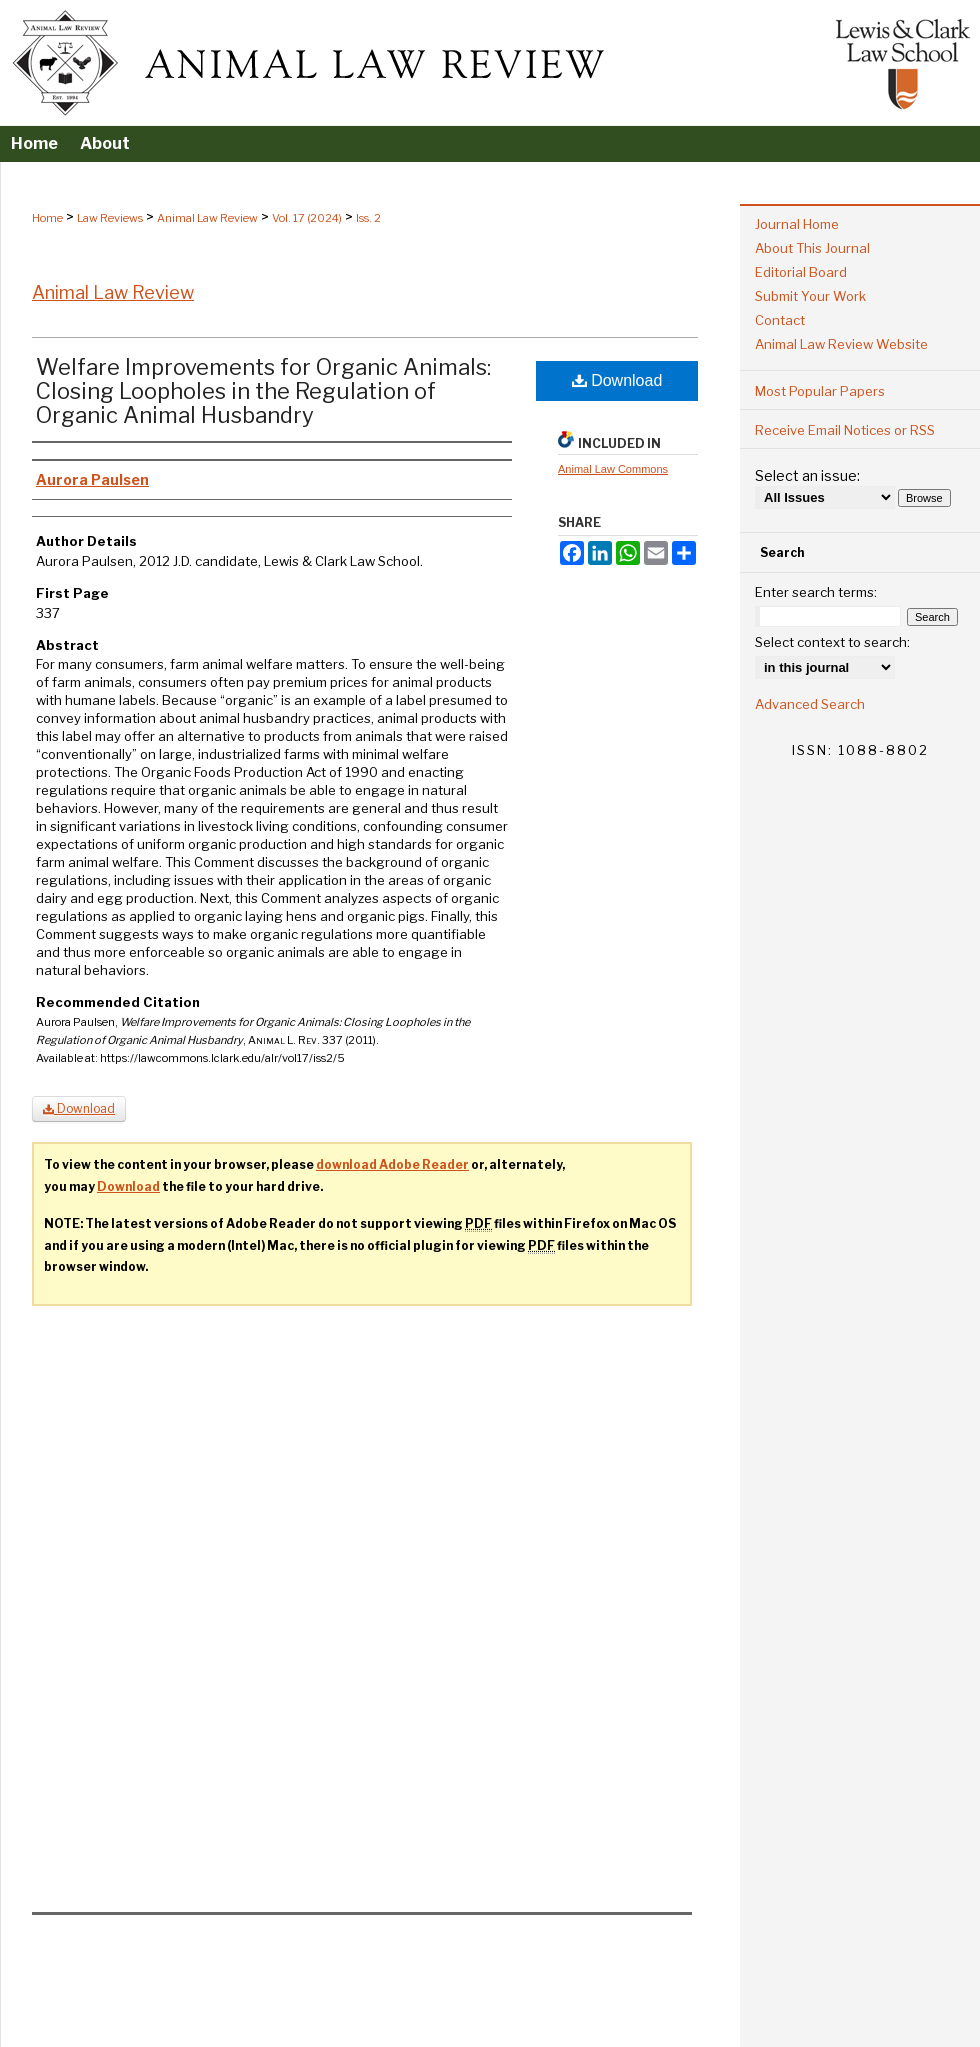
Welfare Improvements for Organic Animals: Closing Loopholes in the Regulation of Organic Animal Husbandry (263, 391)
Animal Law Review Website (841, 344)
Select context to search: (832, 642)
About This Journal (812, 248)
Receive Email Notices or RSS (845, 430)
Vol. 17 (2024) (307, 218)
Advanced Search (810, 704)
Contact (780, 320)
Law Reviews (110, 218)
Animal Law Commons (613, 469)
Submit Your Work (810, 296)
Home (47, 218)
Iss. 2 (368, 218)
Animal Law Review (207, 218)
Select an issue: (807, 475)
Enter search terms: (816, 592)
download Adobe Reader (392, 1164)
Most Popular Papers (820, 391)
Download (617, 380)
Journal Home (797, 224)
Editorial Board (801, 272)
